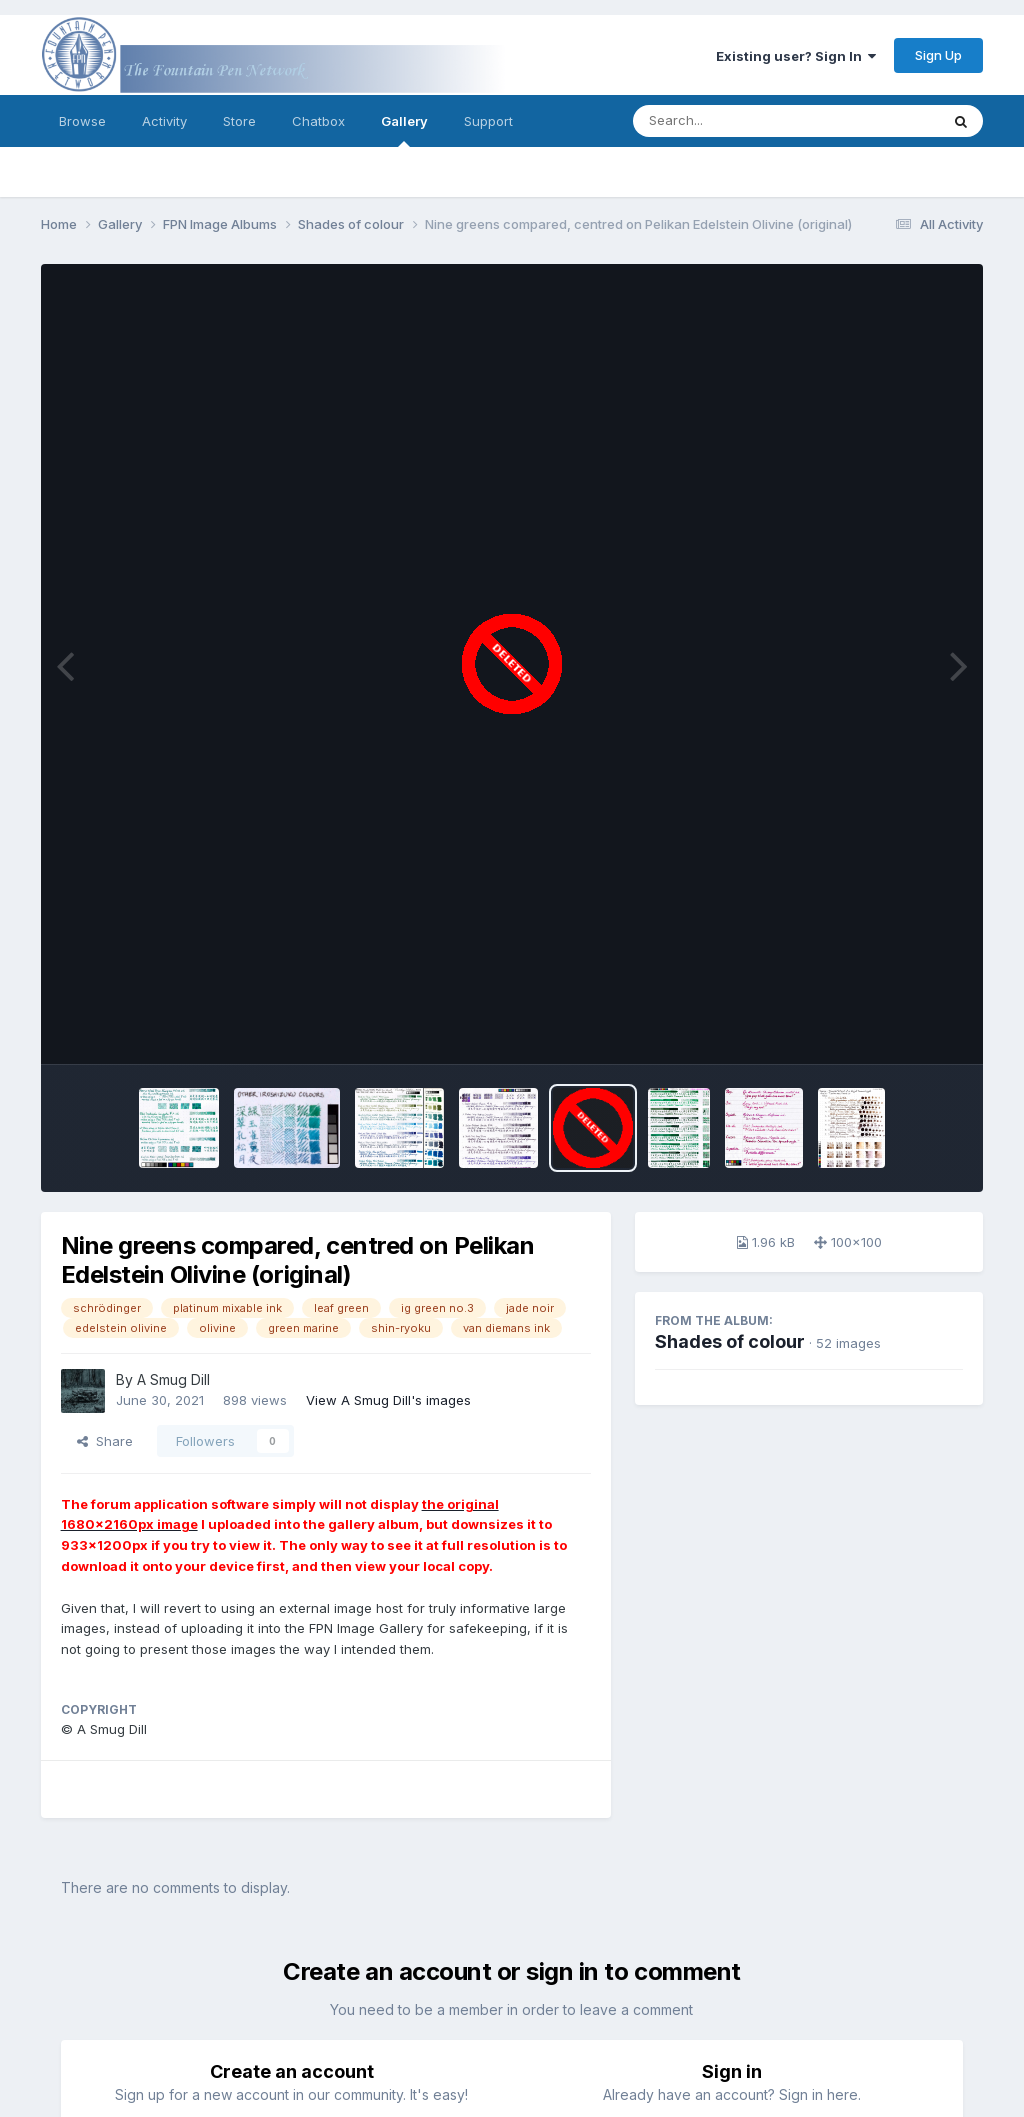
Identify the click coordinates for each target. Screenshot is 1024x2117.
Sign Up (938, 55)
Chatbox (318, 121)
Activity (164, 121)
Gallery (404, 130)
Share (105, 1441)
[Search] (731, 121)
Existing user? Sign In (796, 56)
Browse (82, 121)
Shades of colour (730, 1341)
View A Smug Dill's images (388, 1400)
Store (239, 121)
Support (488, 121)
